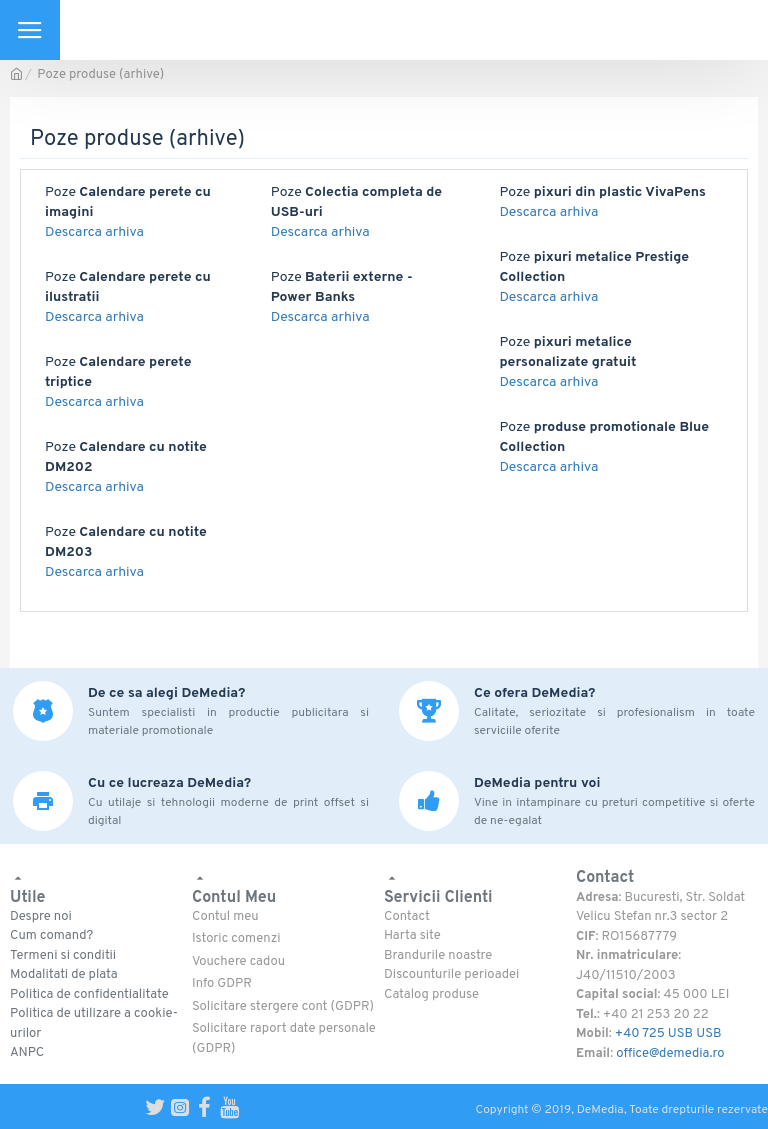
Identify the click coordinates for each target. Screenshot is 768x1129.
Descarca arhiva (94, 232)
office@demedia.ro (670, 1054)
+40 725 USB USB (668, 1034)
